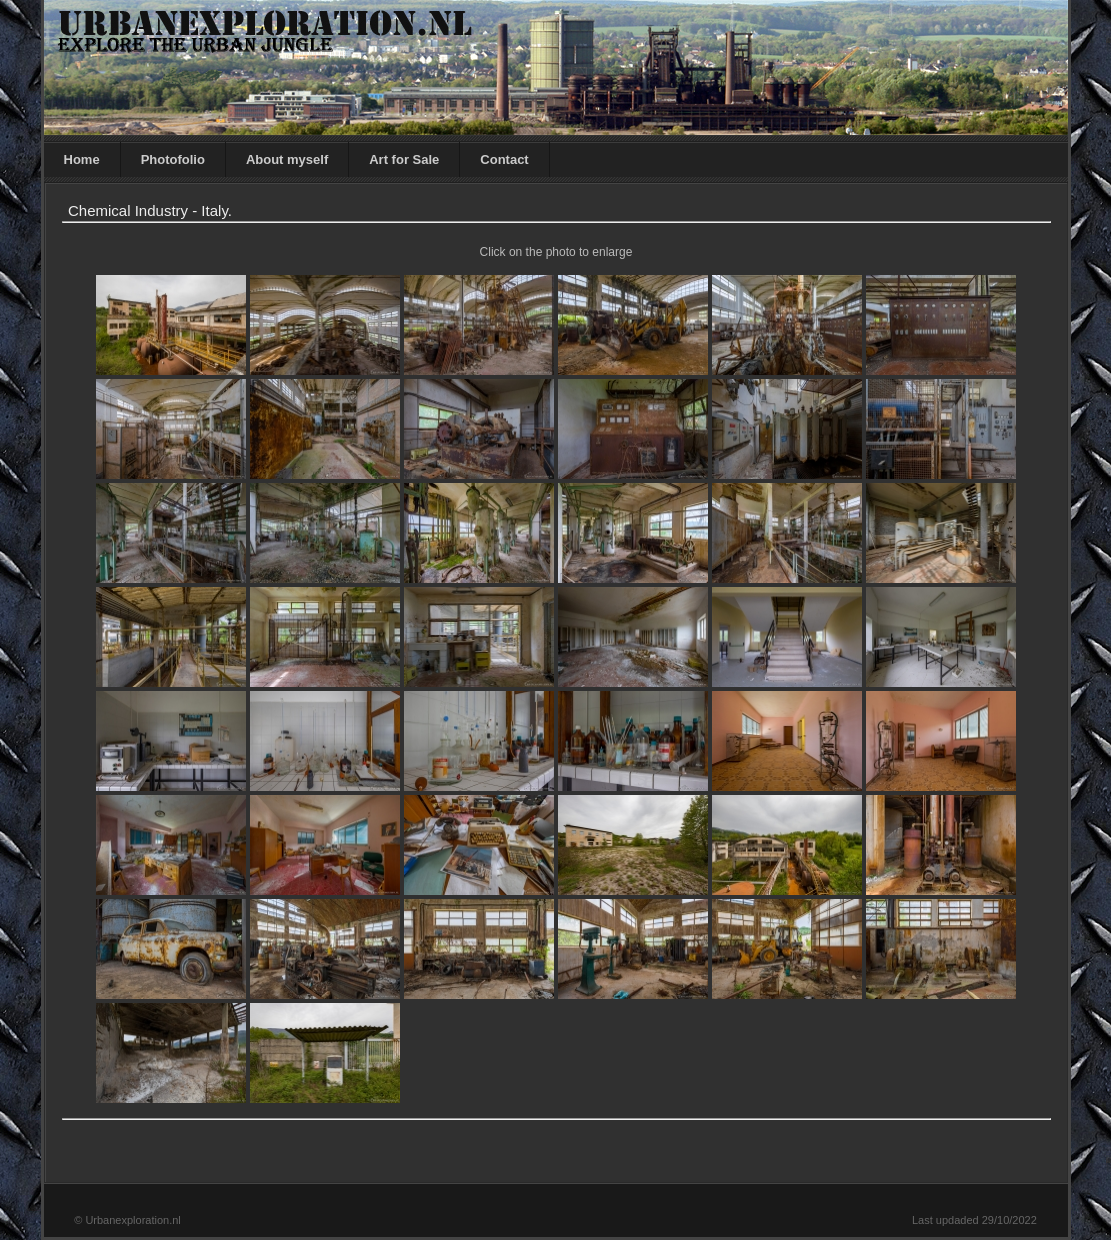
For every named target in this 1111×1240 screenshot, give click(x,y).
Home (82, 159)
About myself (287, 159)
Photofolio (173, 159)
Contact (504, 159)
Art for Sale (404, 159)
